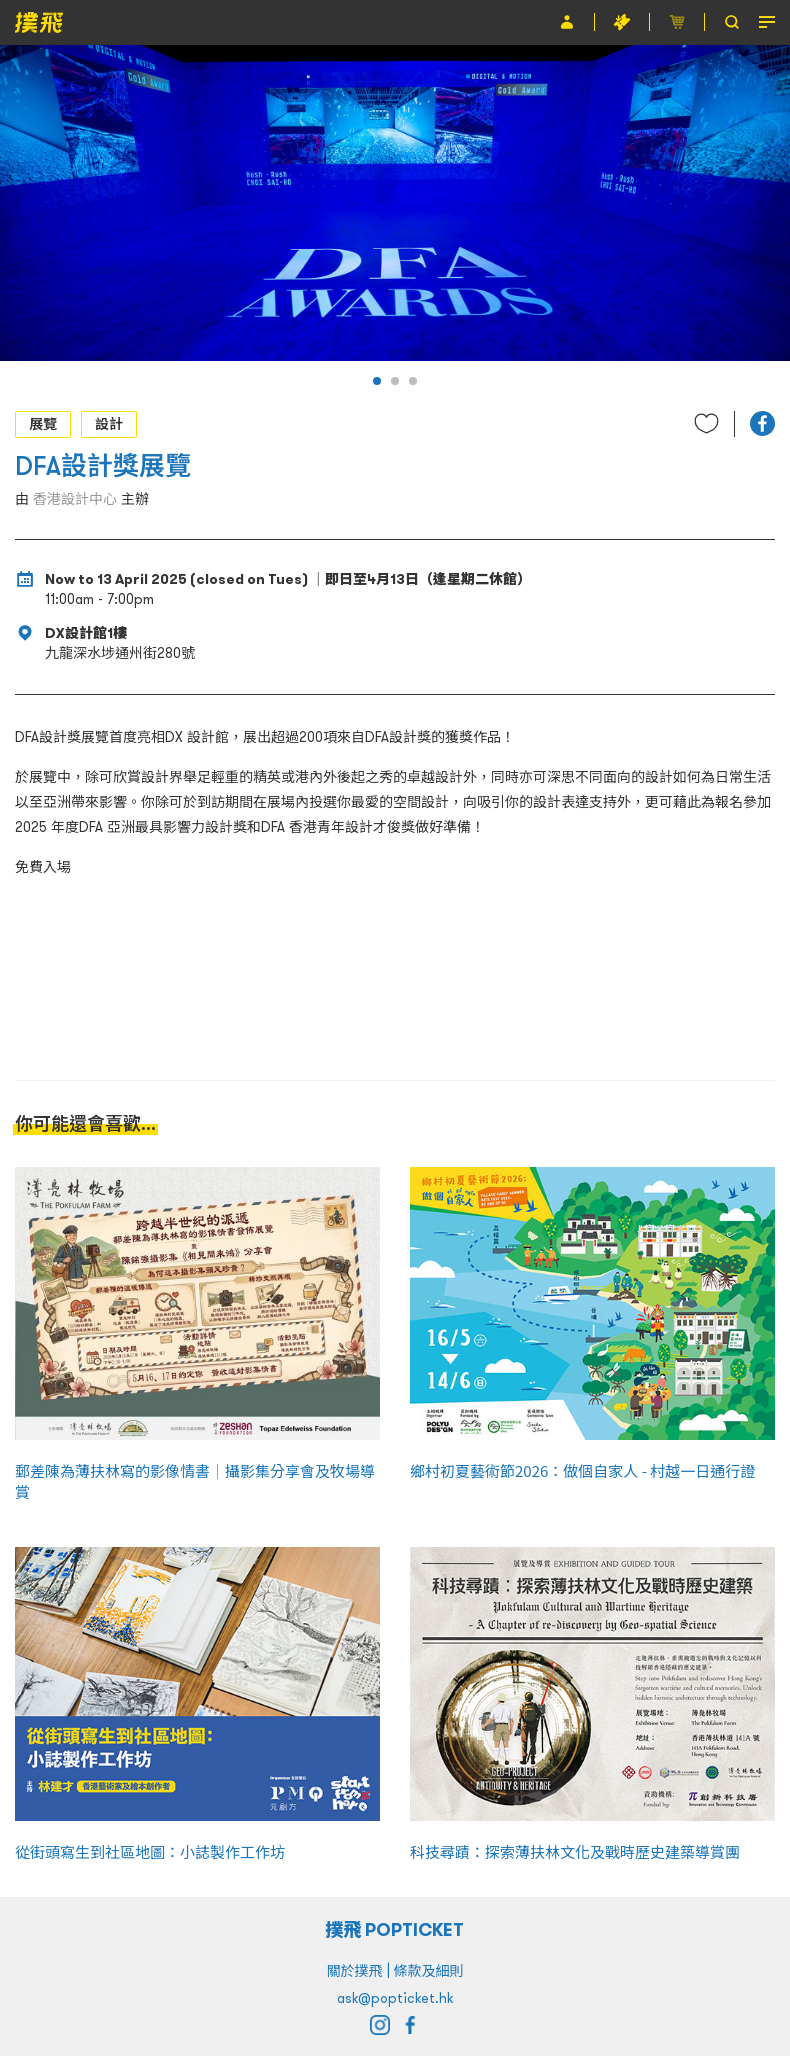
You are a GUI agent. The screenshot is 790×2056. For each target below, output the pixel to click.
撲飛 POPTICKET (395, 1929)
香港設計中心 (75, 499)
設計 (109, 424)
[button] (377, 381)
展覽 (43, 424)
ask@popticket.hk (395, 1998)
